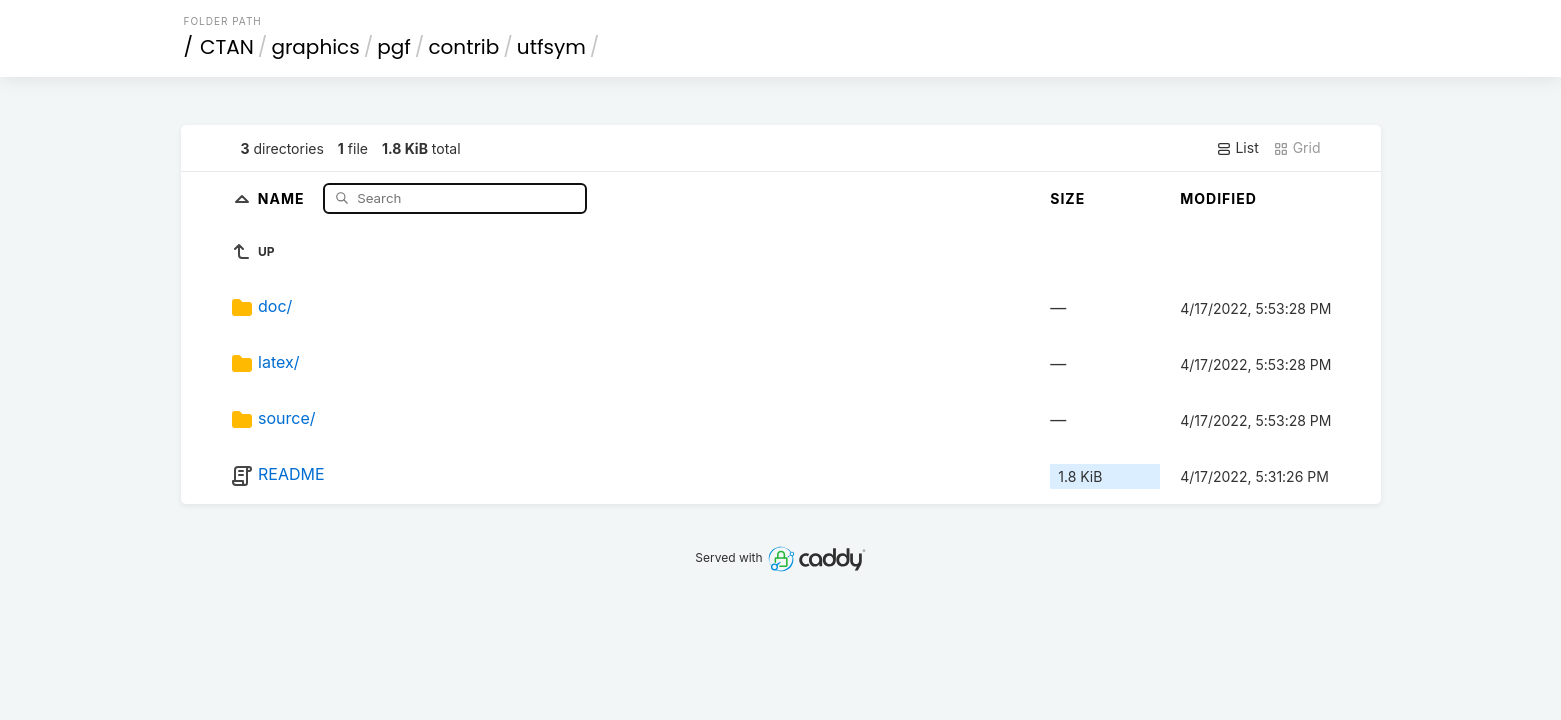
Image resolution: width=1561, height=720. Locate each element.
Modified (1218, 198)
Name (283, 197)
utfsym (551, 47)
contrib (463, 47)
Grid (1297, 148)
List (1237, 148)
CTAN (227, 47)
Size (1067, 198)
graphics (315, 47)
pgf (394, 47)
